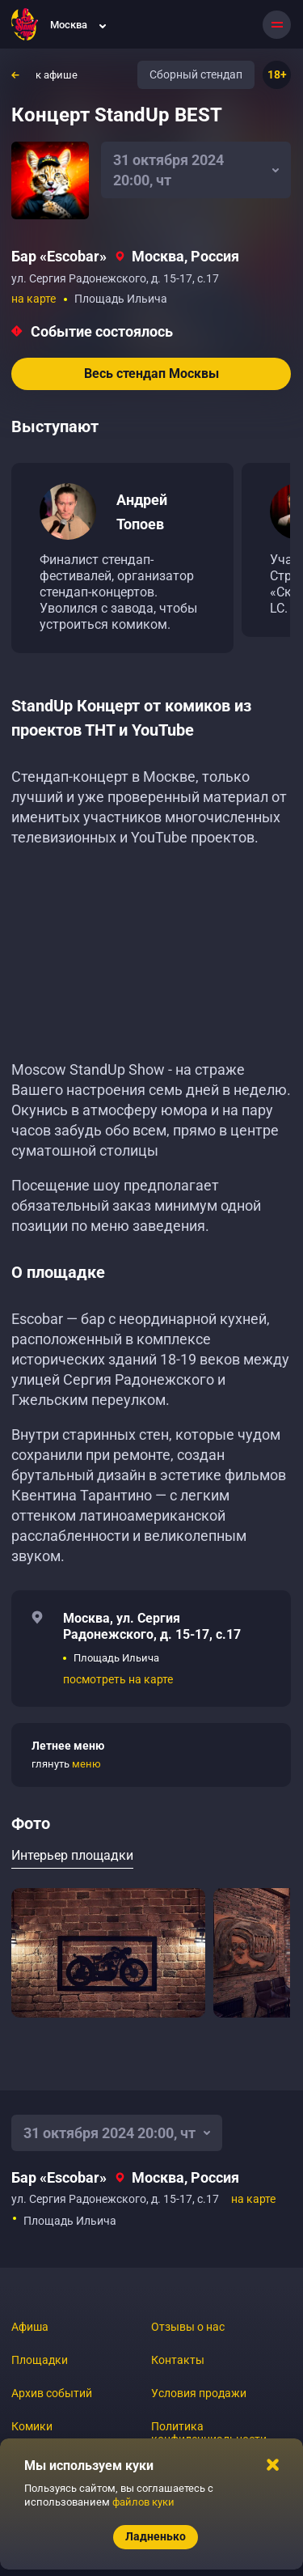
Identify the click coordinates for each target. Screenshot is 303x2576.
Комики (32, 2426)
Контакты (177, 2359)
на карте (33, 298)
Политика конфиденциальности (209, 2433)
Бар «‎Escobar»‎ (59, 256)
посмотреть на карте (118, 1679)
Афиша (29, 2326)
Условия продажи (198, 2393)
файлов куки (143, 2502)
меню (86, 1764)
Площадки (39, 2359)
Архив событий (51, 2393)
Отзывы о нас (188, 2326)
